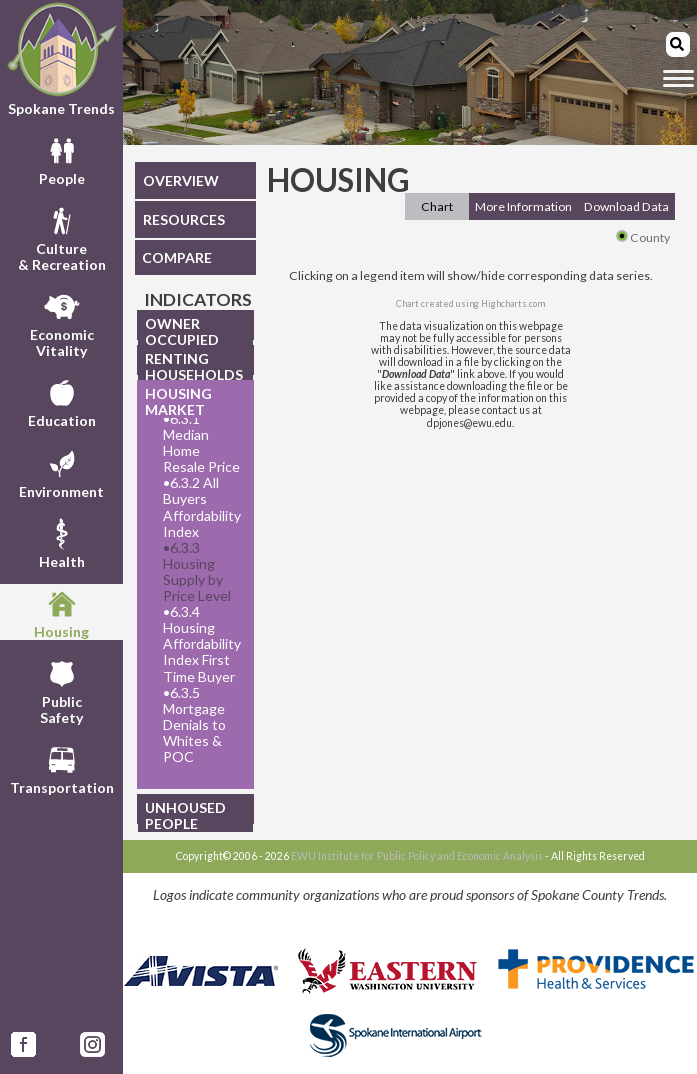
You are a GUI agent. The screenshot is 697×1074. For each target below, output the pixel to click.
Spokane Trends (61, 59)
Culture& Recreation (62, 237)
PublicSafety (61, 690)
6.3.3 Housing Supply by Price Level (197, 572)
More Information (523, 206)
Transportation (62, 768)
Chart (437, 206)
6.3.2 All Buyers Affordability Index (202, 507)
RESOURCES (184, 219)
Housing (61, 612)
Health (62, 542)
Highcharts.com (513, 303)
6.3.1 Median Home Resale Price (201, 443)
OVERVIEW (181, 180)
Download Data (626, 206)
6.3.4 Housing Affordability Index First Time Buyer (202, 644)
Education (62, 401)
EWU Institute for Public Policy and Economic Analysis (417, 856)
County (643, 237)
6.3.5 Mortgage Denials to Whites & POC (194, 725)
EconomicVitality (62, 323)
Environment (61, 472)
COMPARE (177, 257)
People (62, 159)
